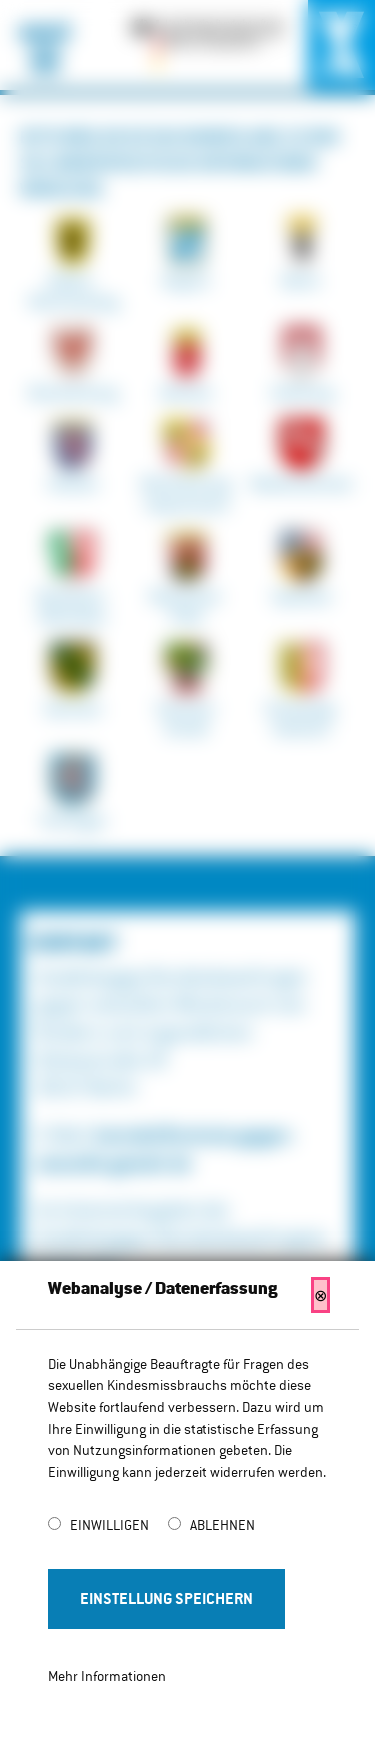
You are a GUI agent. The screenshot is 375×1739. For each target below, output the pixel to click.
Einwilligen (111, 1525)
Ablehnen (222, 1525)
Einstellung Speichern (166, 1598)
